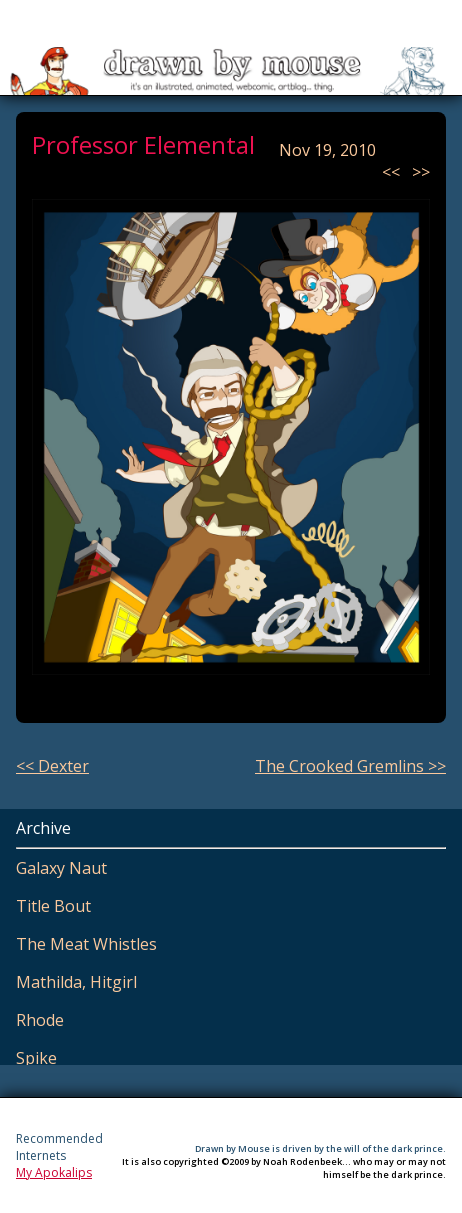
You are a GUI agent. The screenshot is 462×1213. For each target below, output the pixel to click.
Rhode (40, 1020)
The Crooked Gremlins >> (350, 766)
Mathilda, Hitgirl (76, 982)
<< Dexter (52, 766)
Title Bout (53, 906)
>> (421, 172)
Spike (36, 1058)
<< (393, 172)
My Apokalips (54, 1172)
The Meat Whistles (86, 944)
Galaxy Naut (61, 868)
